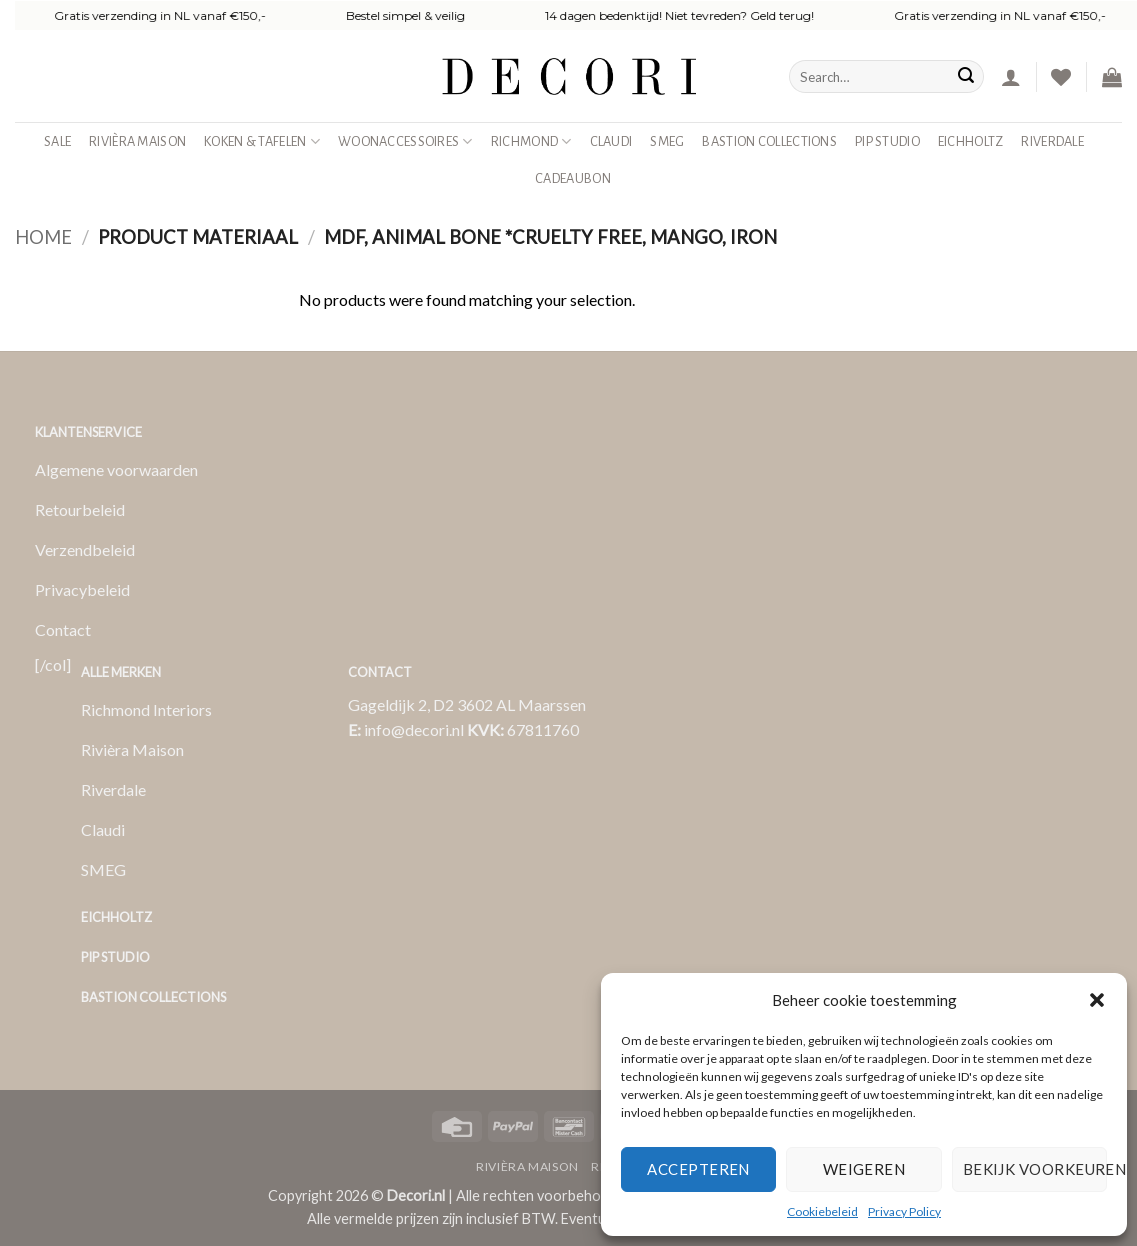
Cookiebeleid (822, 1211)
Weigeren (864, 1169)
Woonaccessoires (405, 141)
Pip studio (887, 141)
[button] (1097, 1000)
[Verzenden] (966, 77)
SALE (57, 141)
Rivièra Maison (137, 141)
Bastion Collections (769, 141)
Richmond (531, 141)
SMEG (667, 141)
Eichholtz (971, 141)
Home (43, 237)
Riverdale (1052, 141)
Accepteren (698, 1169)
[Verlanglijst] (1061, 77)
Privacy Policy (904, 1211)
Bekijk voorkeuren (1035, 1169)
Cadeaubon (573, 178)
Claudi (611, 141)
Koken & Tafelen (262, 141)
